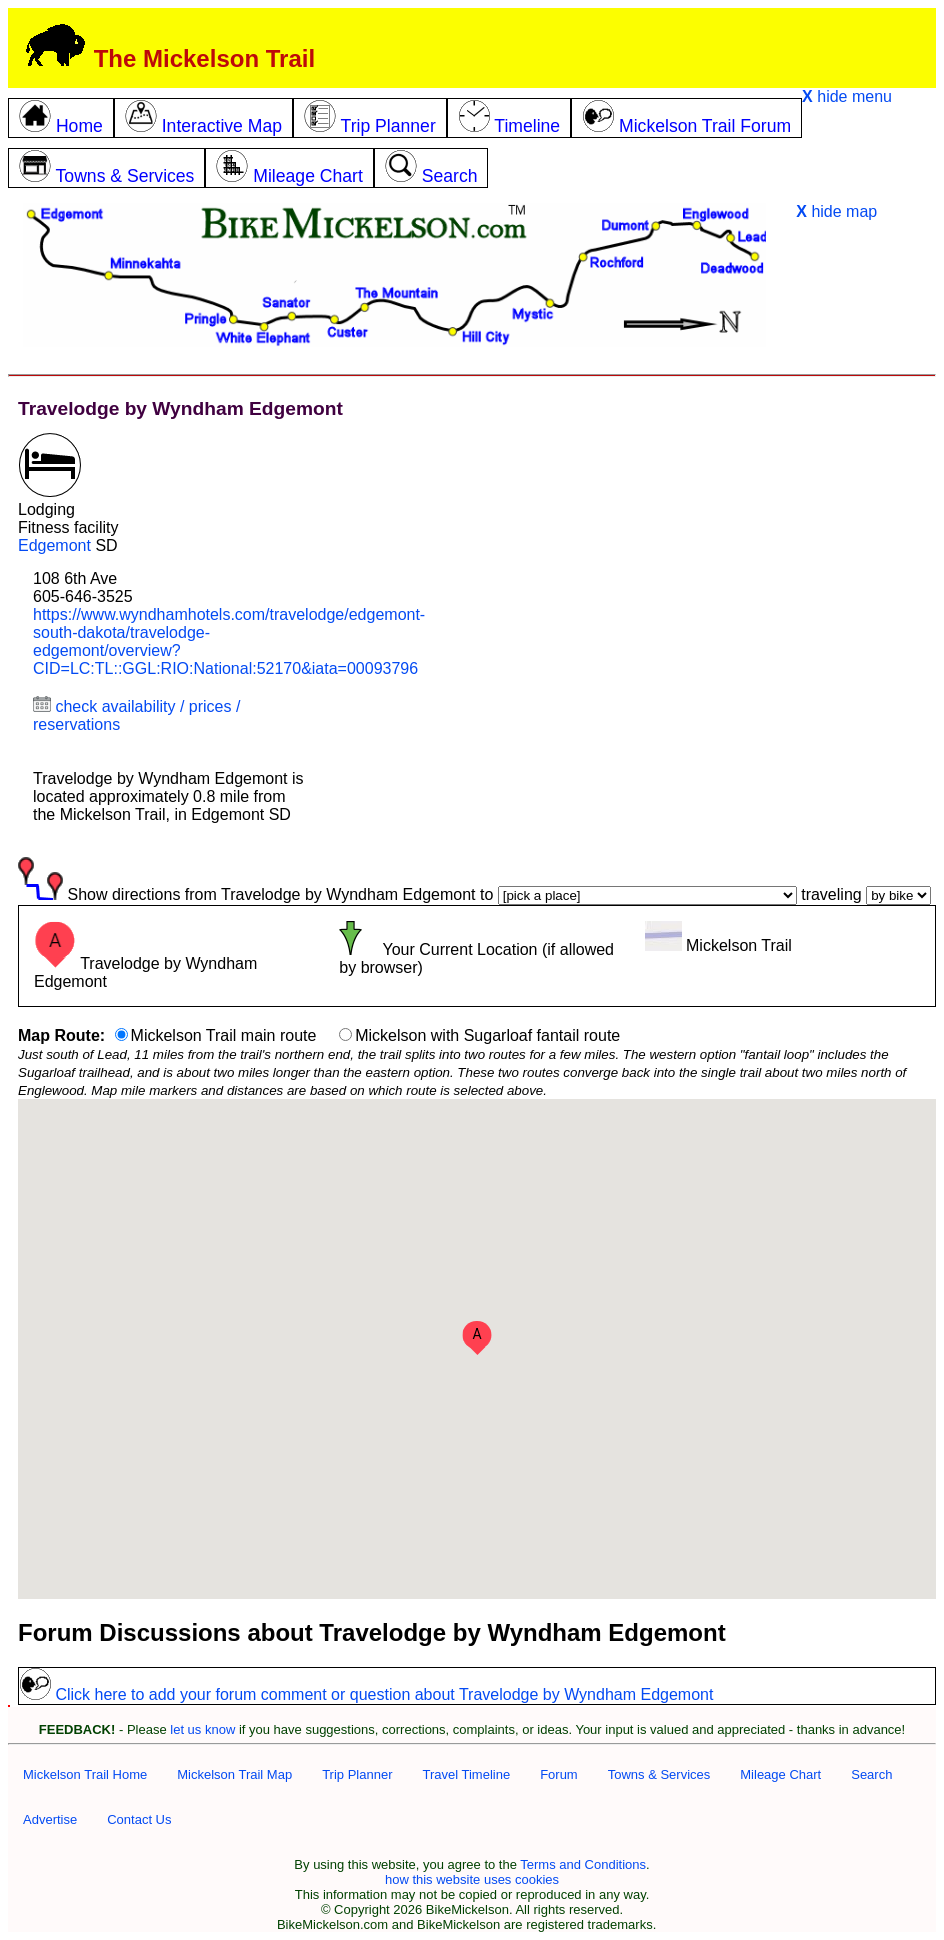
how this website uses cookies (472, 1879)
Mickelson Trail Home (85, 1774)
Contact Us (139, 1819)
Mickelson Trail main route (224, 1035)
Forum (559, 1774)
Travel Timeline (466, 1774)
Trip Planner (357, 1774)
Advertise (50, 1819)
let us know (202, 1729)
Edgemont (54, 545)
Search (871, 1774)
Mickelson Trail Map (234, 1774)
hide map (836, 211)
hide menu (847, 96)
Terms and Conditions (583, 1864)
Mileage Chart (780, 1774)
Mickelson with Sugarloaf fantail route (487, 1035)
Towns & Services (659, 1774)
